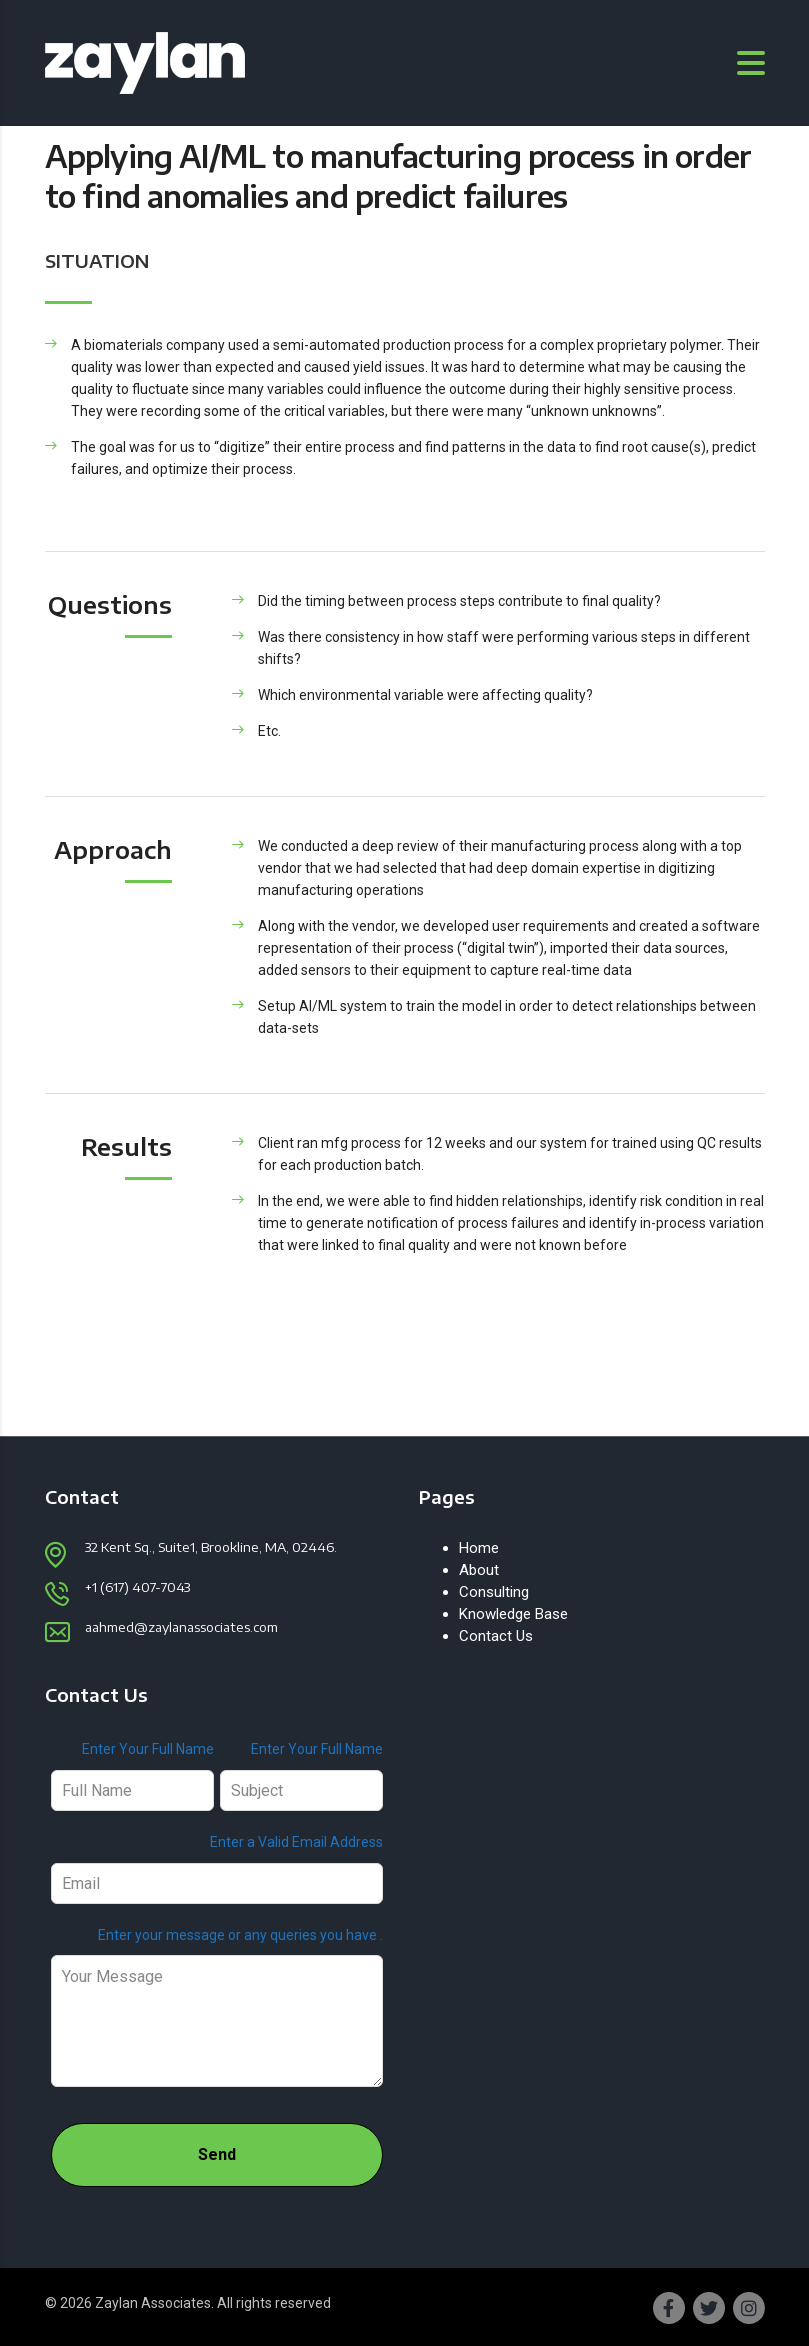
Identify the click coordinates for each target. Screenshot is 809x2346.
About (479, 1570)
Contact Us (496, 1636)
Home (479, 1548)
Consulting (494, 1592)
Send (217, 2154)
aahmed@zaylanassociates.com (181, 1627)
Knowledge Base (513, 1614)
